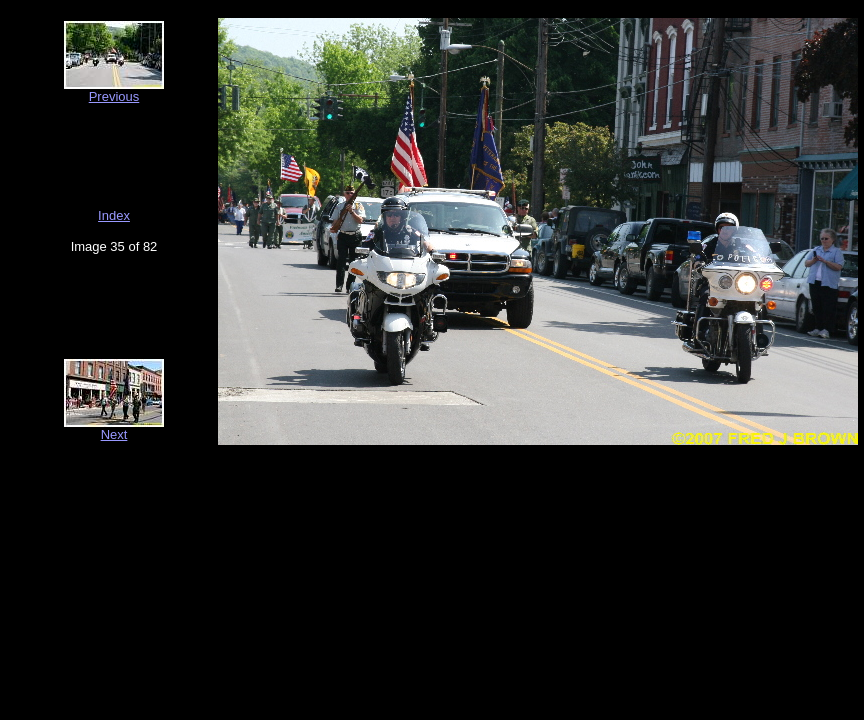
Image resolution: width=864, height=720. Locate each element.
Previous (114, 96)
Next (114, 434)
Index (114, 215)
